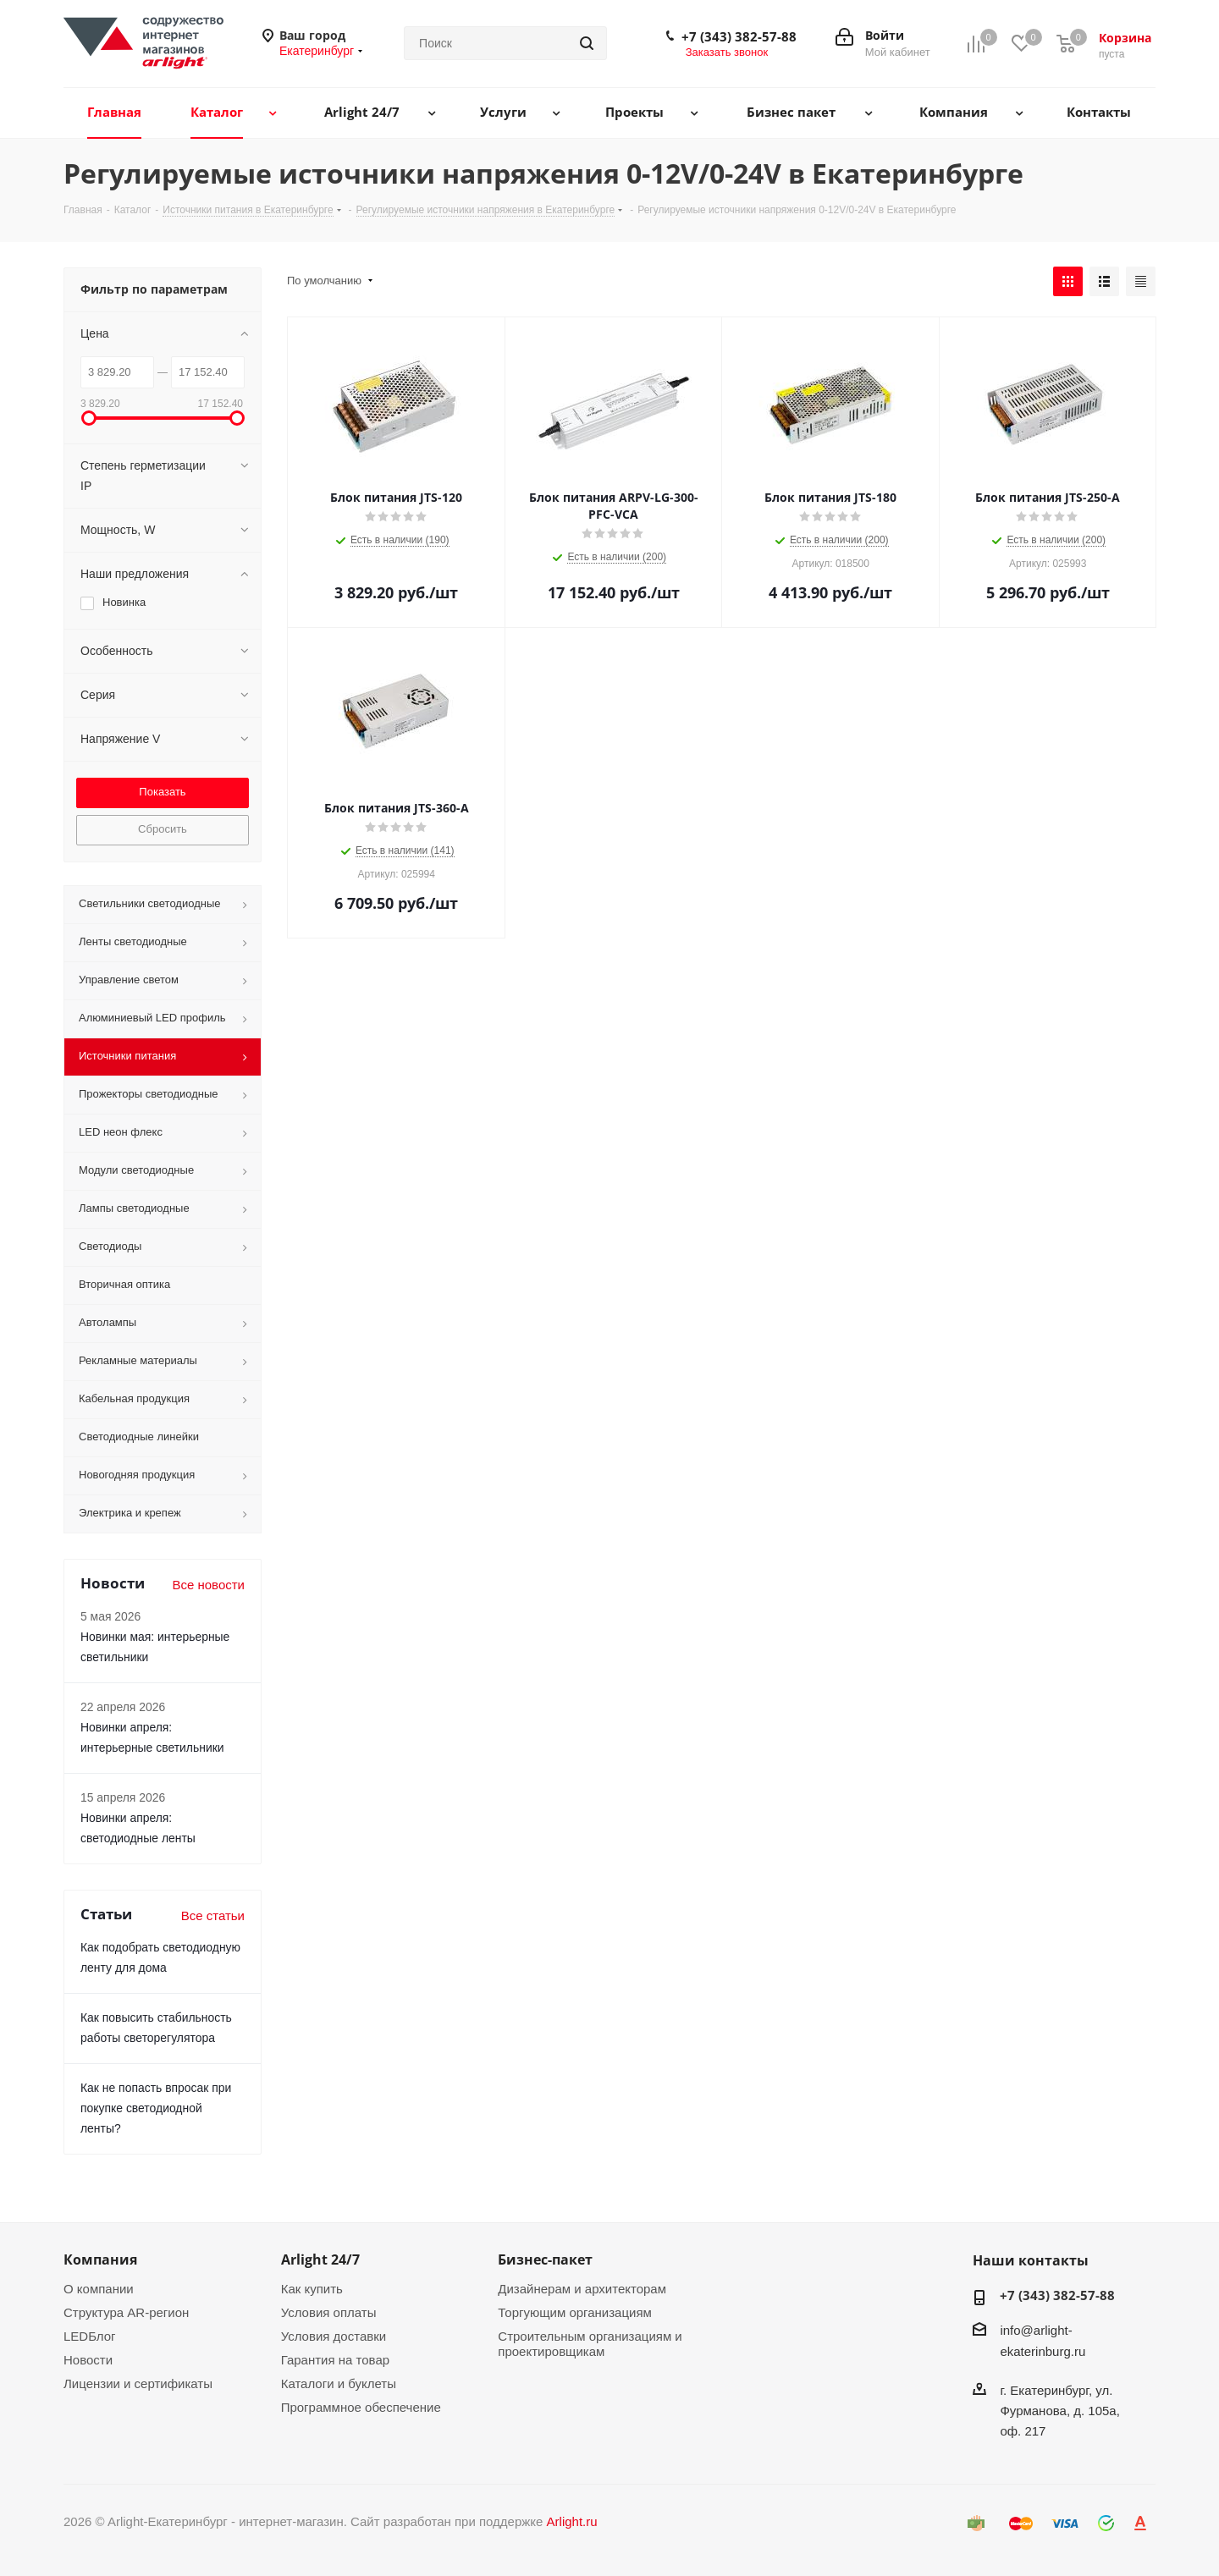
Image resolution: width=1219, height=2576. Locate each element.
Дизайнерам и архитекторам (582, 2289)
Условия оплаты (329, 2312)
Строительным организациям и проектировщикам (589, 2344)
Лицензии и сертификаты (137, 2383)
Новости (88, 2360)
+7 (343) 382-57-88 (739, 36)
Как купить (312, 2289)
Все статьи (213, 1915)
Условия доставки (333, 2336)
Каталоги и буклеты (338, 2383)
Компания (100, 2259)
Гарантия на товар (335, 2360)
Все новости (208, 1584)
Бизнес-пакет (545, 2259)
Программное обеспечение (361, 2407)
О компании (98, 2289)
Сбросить (162, 829)
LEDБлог (89, 2336)
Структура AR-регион (126, 2312)
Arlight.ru (572, 2521)
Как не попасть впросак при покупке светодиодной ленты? (155, 2108)
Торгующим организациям (575, 2312)
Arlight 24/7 (320, 2259)
